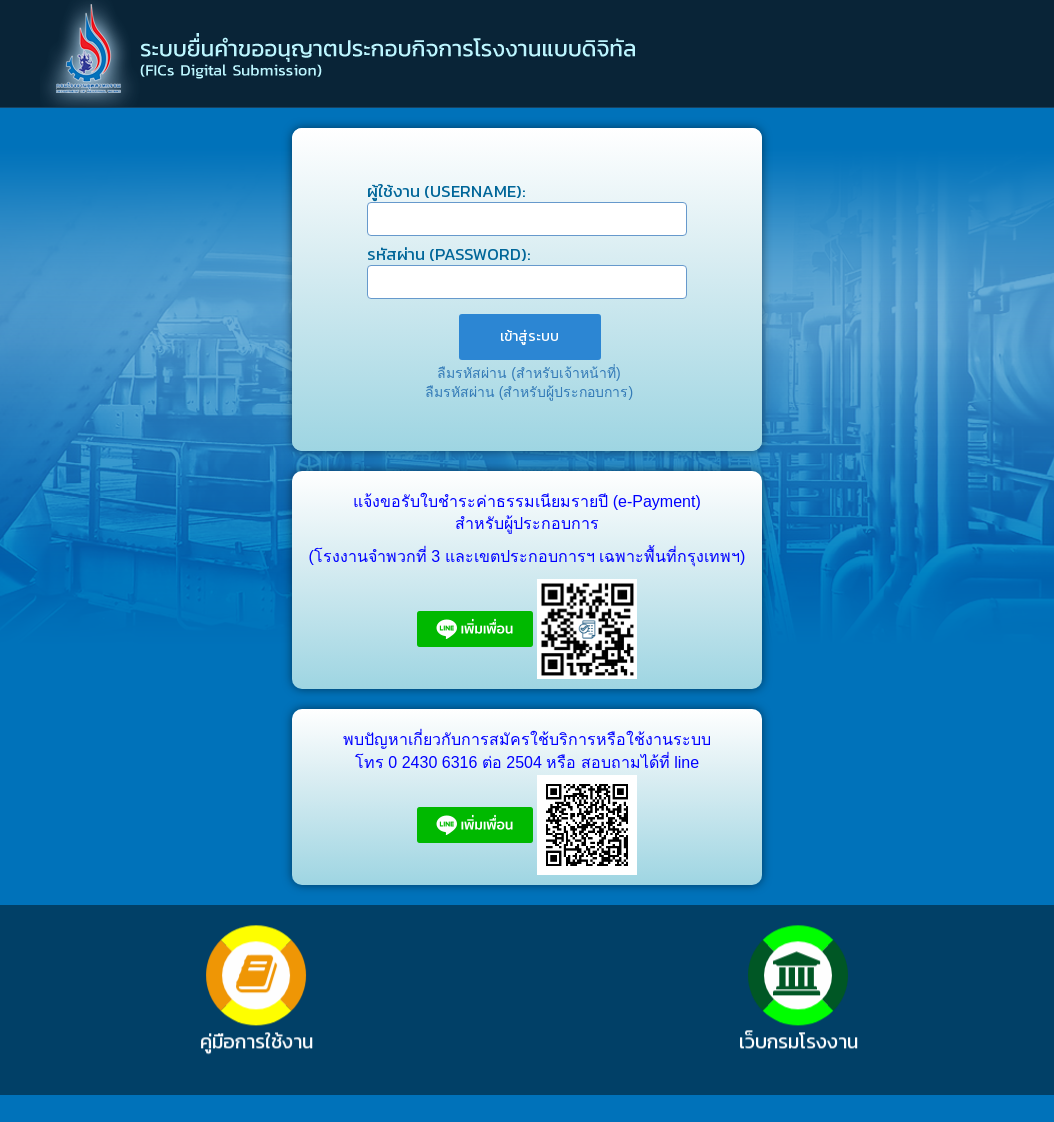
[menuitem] (529, 337)
